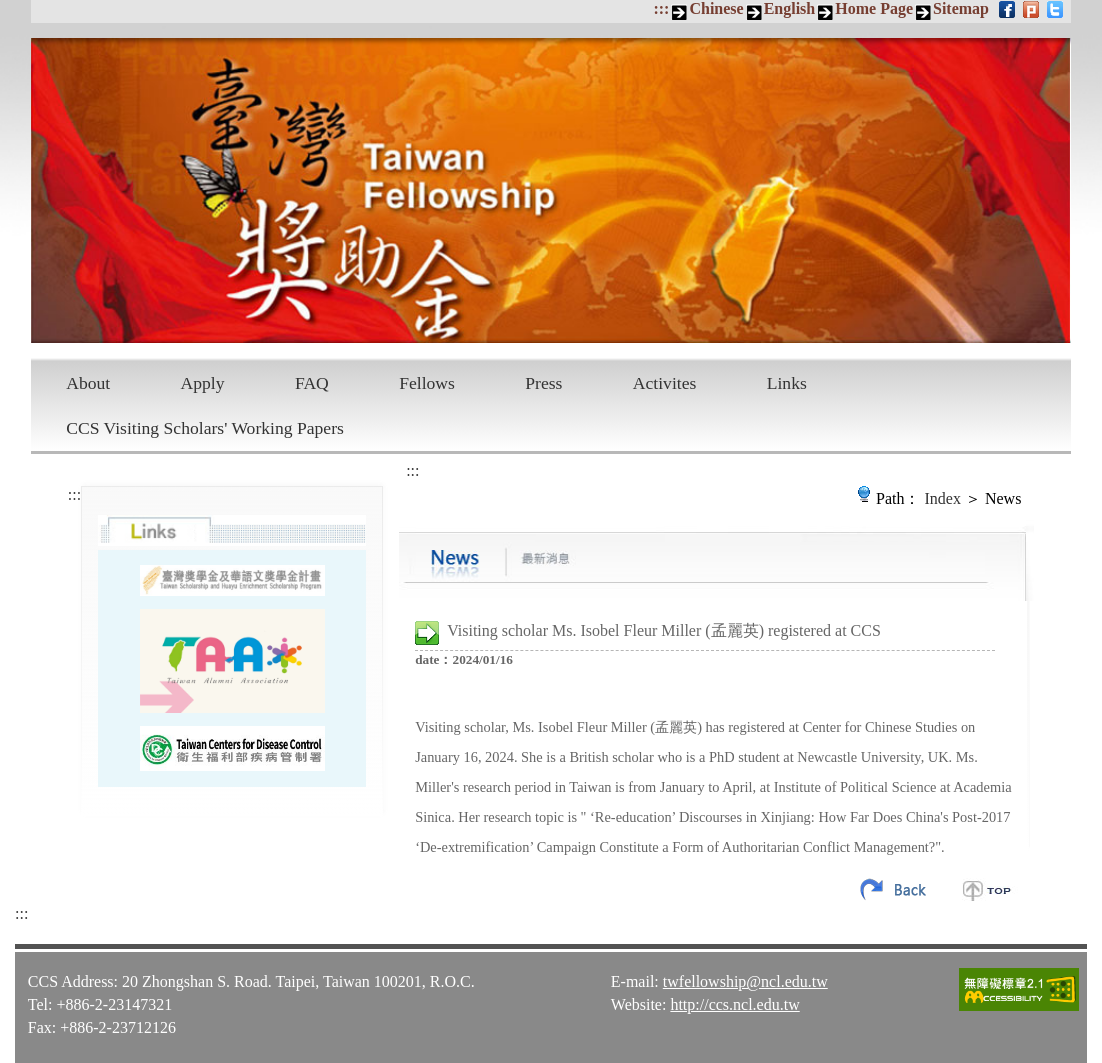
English (790, 8)
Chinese (716, 8)
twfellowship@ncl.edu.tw (745, 981)
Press (543, 383)
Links (787, 383)
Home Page (874, 8)
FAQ (312, 383)
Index (943, 498)
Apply (203, 383)
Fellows (427, 383)
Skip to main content (10, 10)
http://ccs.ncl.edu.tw (734, 1004)
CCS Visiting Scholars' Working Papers (205, 428)
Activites (665, 383)
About (88, 383)
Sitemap (961, 8)
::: (661, 8)
